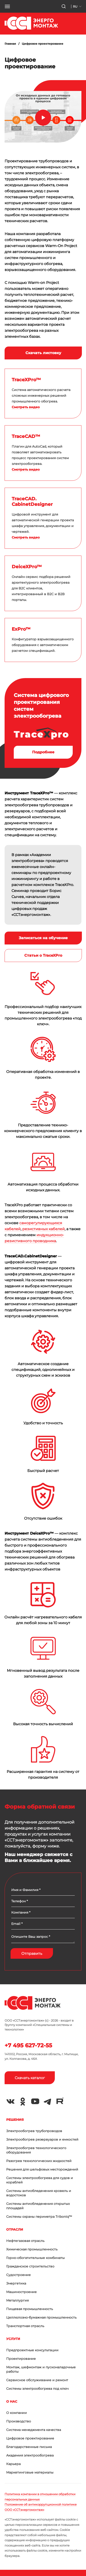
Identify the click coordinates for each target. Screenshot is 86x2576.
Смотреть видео (26, 407)
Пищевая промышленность (29, 2309)
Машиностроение (21, 2292)
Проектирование (21, 2359)
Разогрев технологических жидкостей (39, 2161)
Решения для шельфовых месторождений (42, 2169)
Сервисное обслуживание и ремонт (37, 2380)
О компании (16, 2413)
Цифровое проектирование (30, 2438)
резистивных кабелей (43, 1229)
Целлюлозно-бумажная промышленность (41, 2317)
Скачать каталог (30, 2078)
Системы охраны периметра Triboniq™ (39, 2217)
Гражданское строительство (30, 2266)
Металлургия (17, 2300)
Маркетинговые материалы (29, 2472)
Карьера (13, 2464)
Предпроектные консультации (32, 2350)
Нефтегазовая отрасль (25, 2241)
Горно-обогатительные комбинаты (35, 2258)
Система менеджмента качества (33, 2430)
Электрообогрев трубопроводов (34, 2131)
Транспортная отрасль (25, 2326)
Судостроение (18, 2275)
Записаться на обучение (43, 938)
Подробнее (43, 752)
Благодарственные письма (29, 2447)
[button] (7, 6)
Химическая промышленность (32, 2249)
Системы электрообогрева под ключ (37, 2389)
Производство (18, 2421)
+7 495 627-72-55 (28, 2045)
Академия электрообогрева (30, 2455)
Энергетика (16, 2283)
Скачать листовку (43, 353)
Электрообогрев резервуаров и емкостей (42, 2139)
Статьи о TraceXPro (43, 955)
